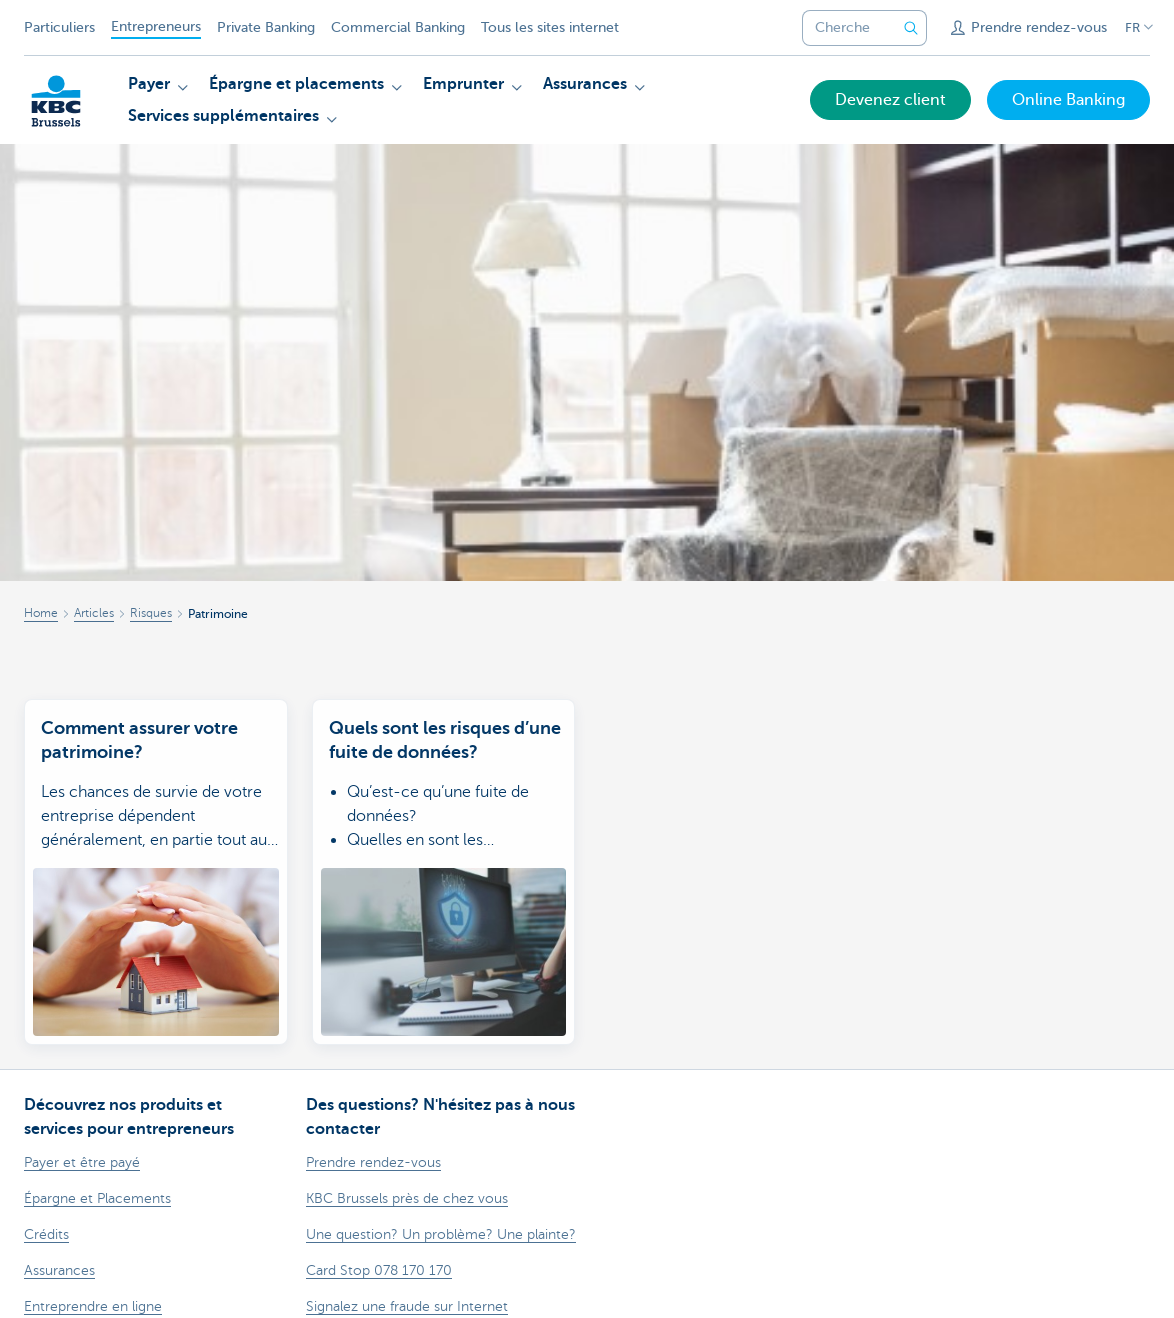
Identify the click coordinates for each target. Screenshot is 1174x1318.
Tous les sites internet (550, 27)
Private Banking (266, 27)
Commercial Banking (398, 27)
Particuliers (59, 27)
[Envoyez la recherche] (911, 28)
